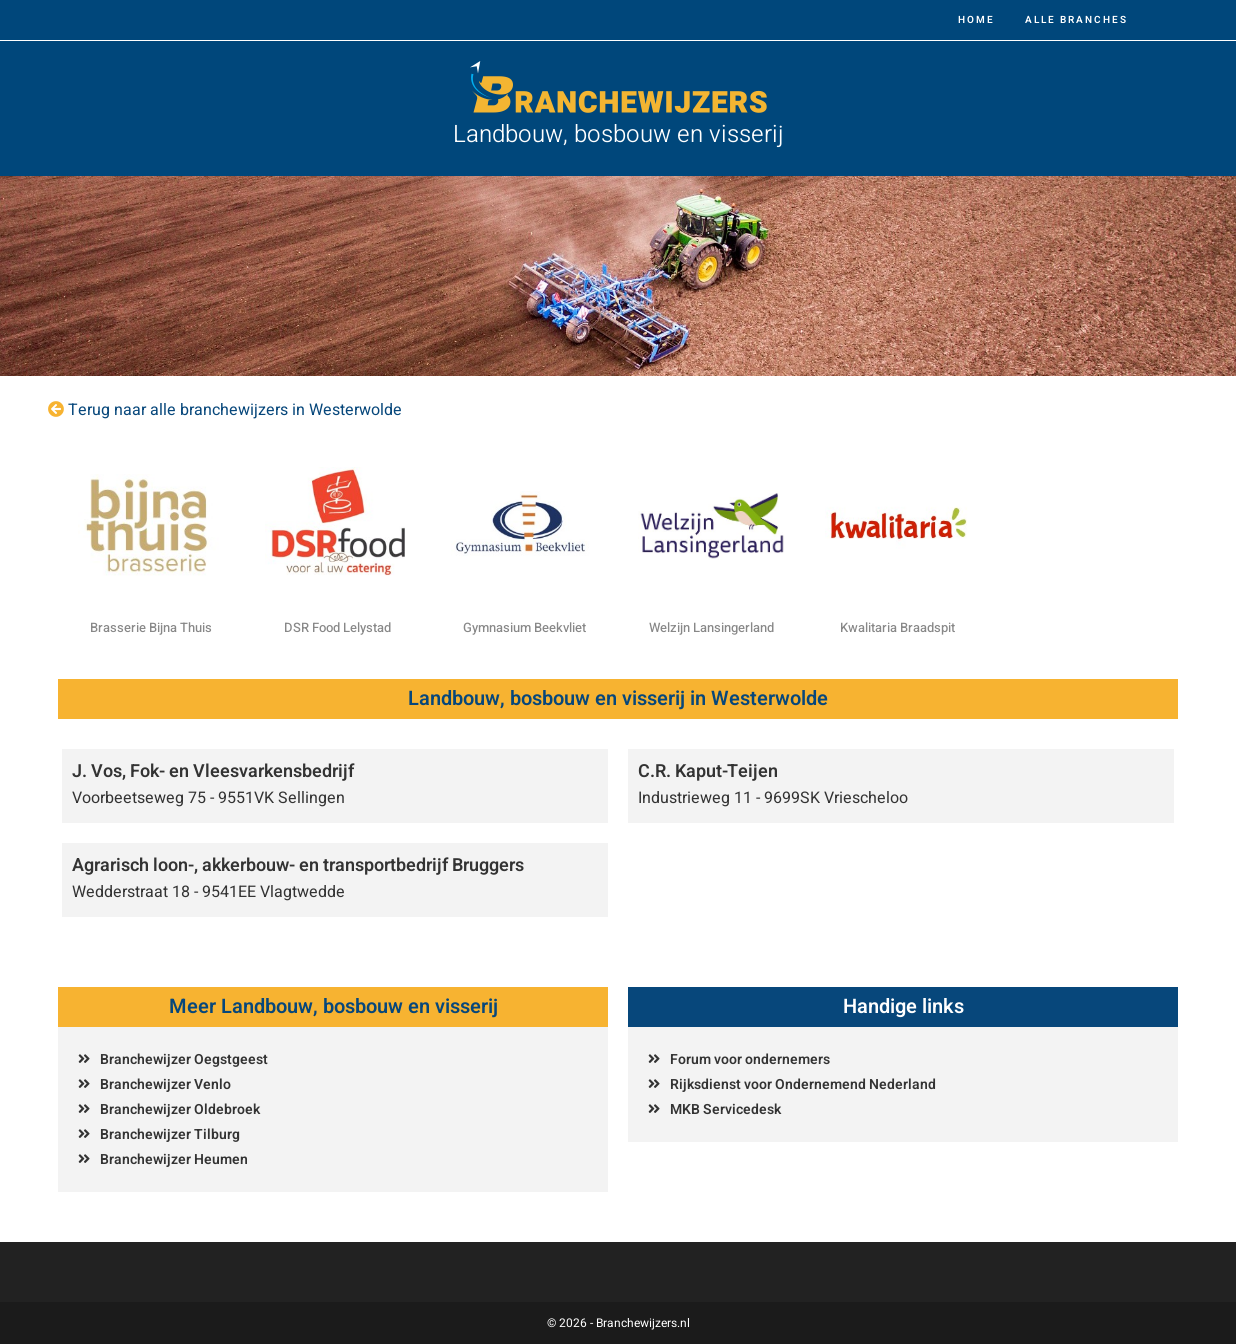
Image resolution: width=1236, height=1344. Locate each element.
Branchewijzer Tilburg (170, 1134)
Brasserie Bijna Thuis (151, 627)
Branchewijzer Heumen (174, 1159)
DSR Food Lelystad (337, 627)
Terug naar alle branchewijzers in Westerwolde (235, 410)
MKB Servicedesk (725, 1109)
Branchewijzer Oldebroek (180, 1109)
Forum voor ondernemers (750, 1059)
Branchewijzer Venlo (165, 1084)
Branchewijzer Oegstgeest (184, 1059)
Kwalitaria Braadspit (897, 627)
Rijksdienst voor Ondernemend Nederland (803, 1084)
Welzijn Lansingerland (711, 627)
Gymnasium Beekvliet (524, 627)
